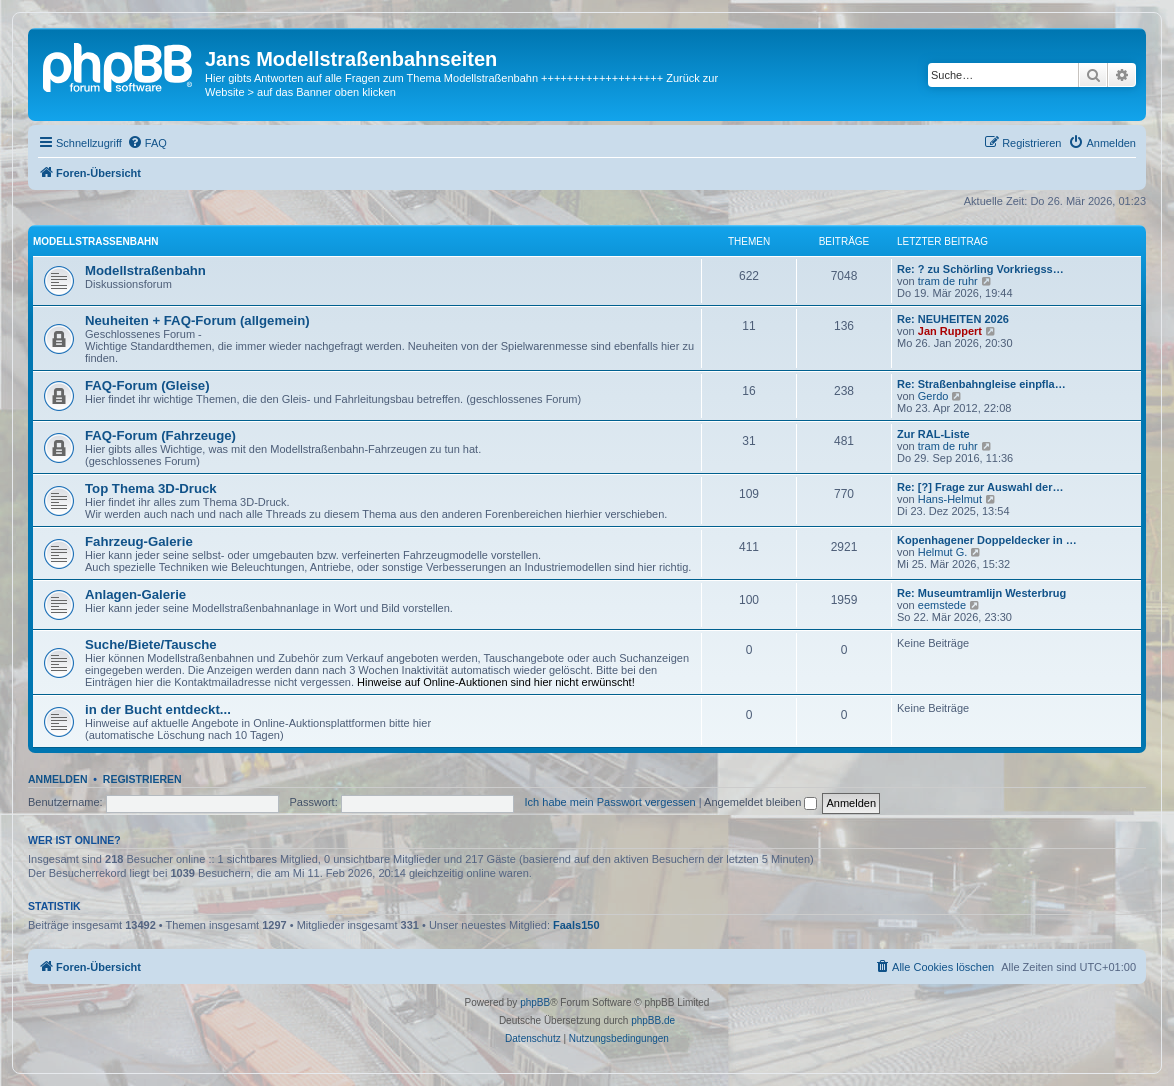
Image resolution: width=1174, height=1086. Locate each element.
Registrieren (142, 779)
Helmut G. (943, 552)
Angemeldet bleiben (760, 802)
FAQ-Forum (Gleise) (147, 385)
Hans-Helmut (950, 499)
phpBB (535, 1002)
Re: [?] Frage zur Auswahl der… (980, 487)
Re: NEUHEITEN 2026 (953, 319)
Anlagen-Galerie (135, 594)
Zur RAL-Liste (933, 434)
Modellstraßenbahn (96, 241)
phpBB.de (653, 1020)
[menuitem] (147, 143)
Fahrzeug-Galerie (139, 541)
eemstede (942, 605)
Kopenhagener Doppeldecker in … (987, 540)
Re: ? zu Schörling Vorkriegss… (980, 269)
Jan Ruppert (950, 331)
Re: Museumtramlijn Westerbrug (981, 593)
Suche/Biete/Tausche (151, 644)
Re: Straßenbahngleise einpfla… (981, 384)
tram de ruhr (948, 281)
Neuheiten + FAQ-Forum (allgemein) (197, 320)
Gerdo (933, 396)
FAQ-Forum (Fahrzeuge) (160, 435)
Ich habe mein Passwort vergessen (610, 802)
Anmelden (58, 779)
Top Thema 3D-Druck (151, 488)
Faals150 (576, 925)
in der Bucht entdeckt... (158, 709)
